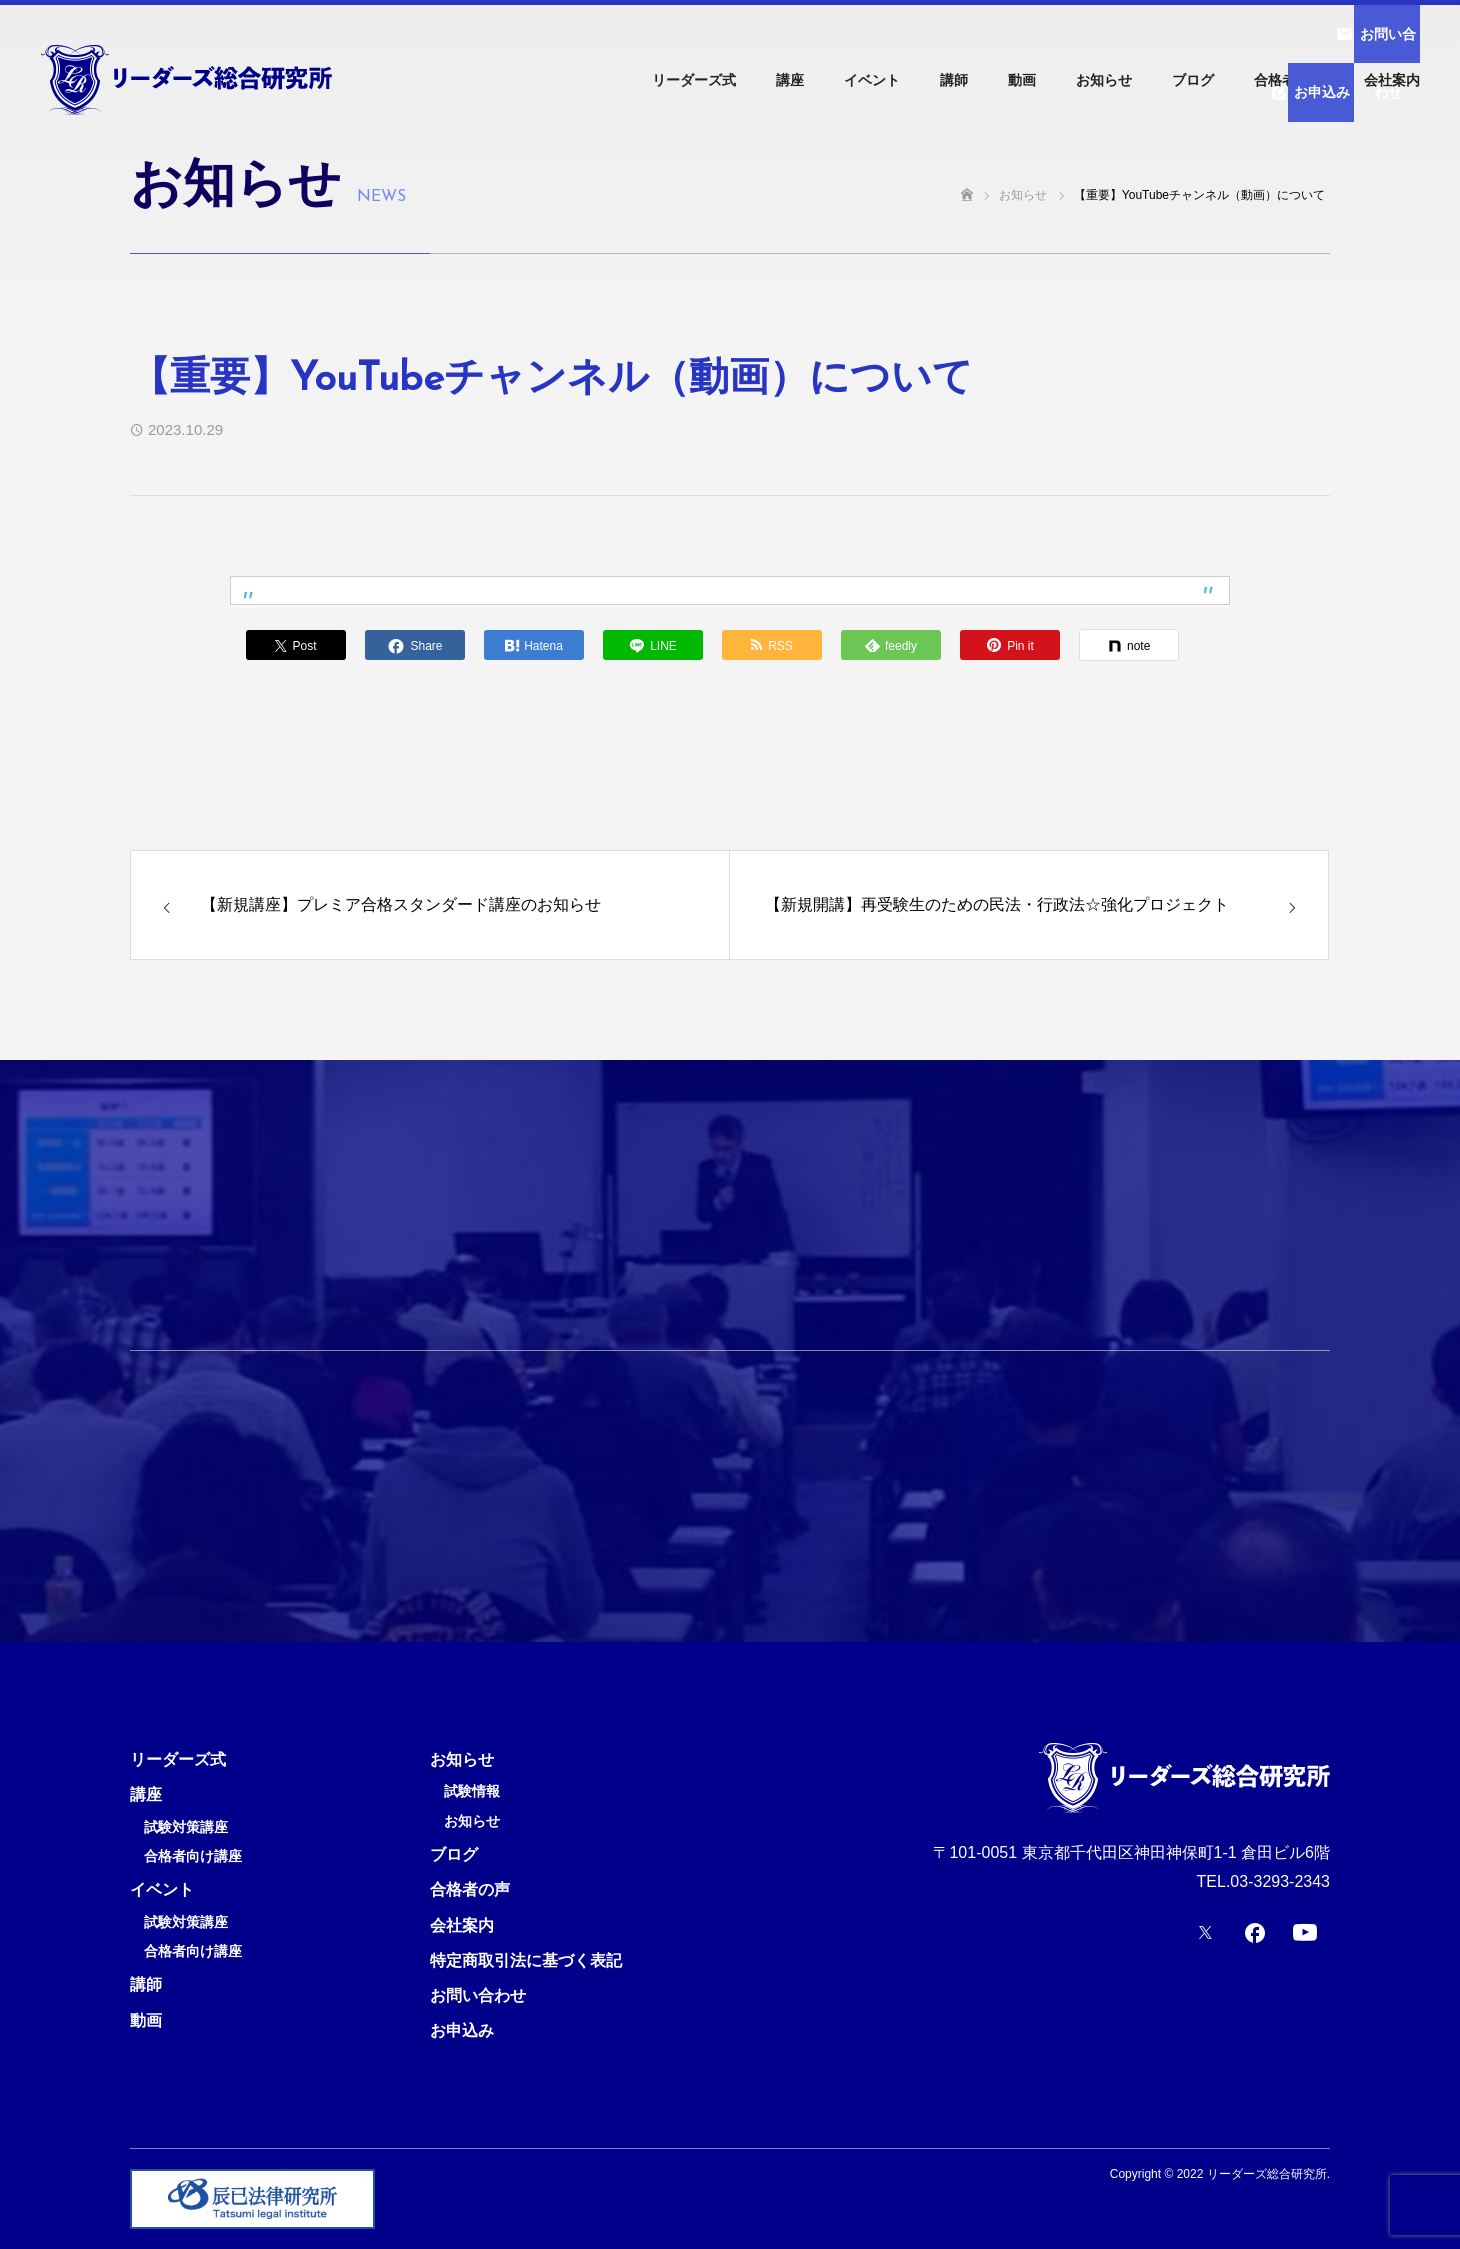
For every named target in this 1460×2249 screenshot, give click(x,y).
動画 (1022, 80)
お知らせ (1104, 80)
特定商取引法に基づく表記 (526, 1960)
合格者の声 (1289, 80)
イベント (872, 80)
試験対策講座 (186, 1827)
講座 (790, 80)
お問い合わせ (478, 1995)
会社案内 (1392, 80)
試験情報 (472, 1791)
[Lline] (653, 645)
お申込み (462, 2030)
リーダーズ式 (694, 80)
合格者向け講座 (193, 1856)
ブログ (1193, 80)
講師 (954, 80)
